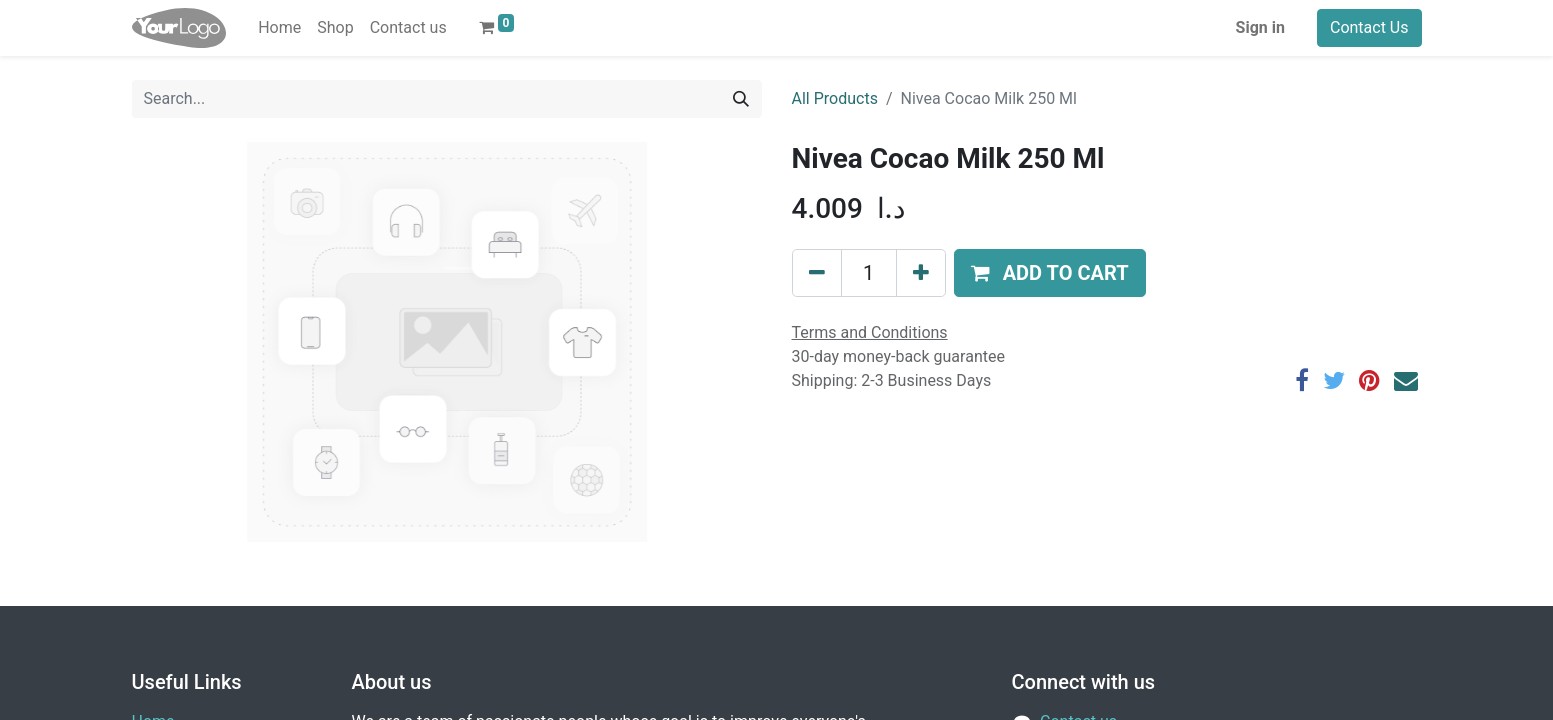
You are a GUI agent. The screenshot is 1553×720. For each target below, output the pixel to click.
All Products (835, 98)
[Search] (741, 99)
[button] (1050, 273)
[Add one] (921, 273)
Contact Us (1369, 27)
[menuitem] (279, 28)
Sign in (1260, 27)
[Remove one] (817, 273)
